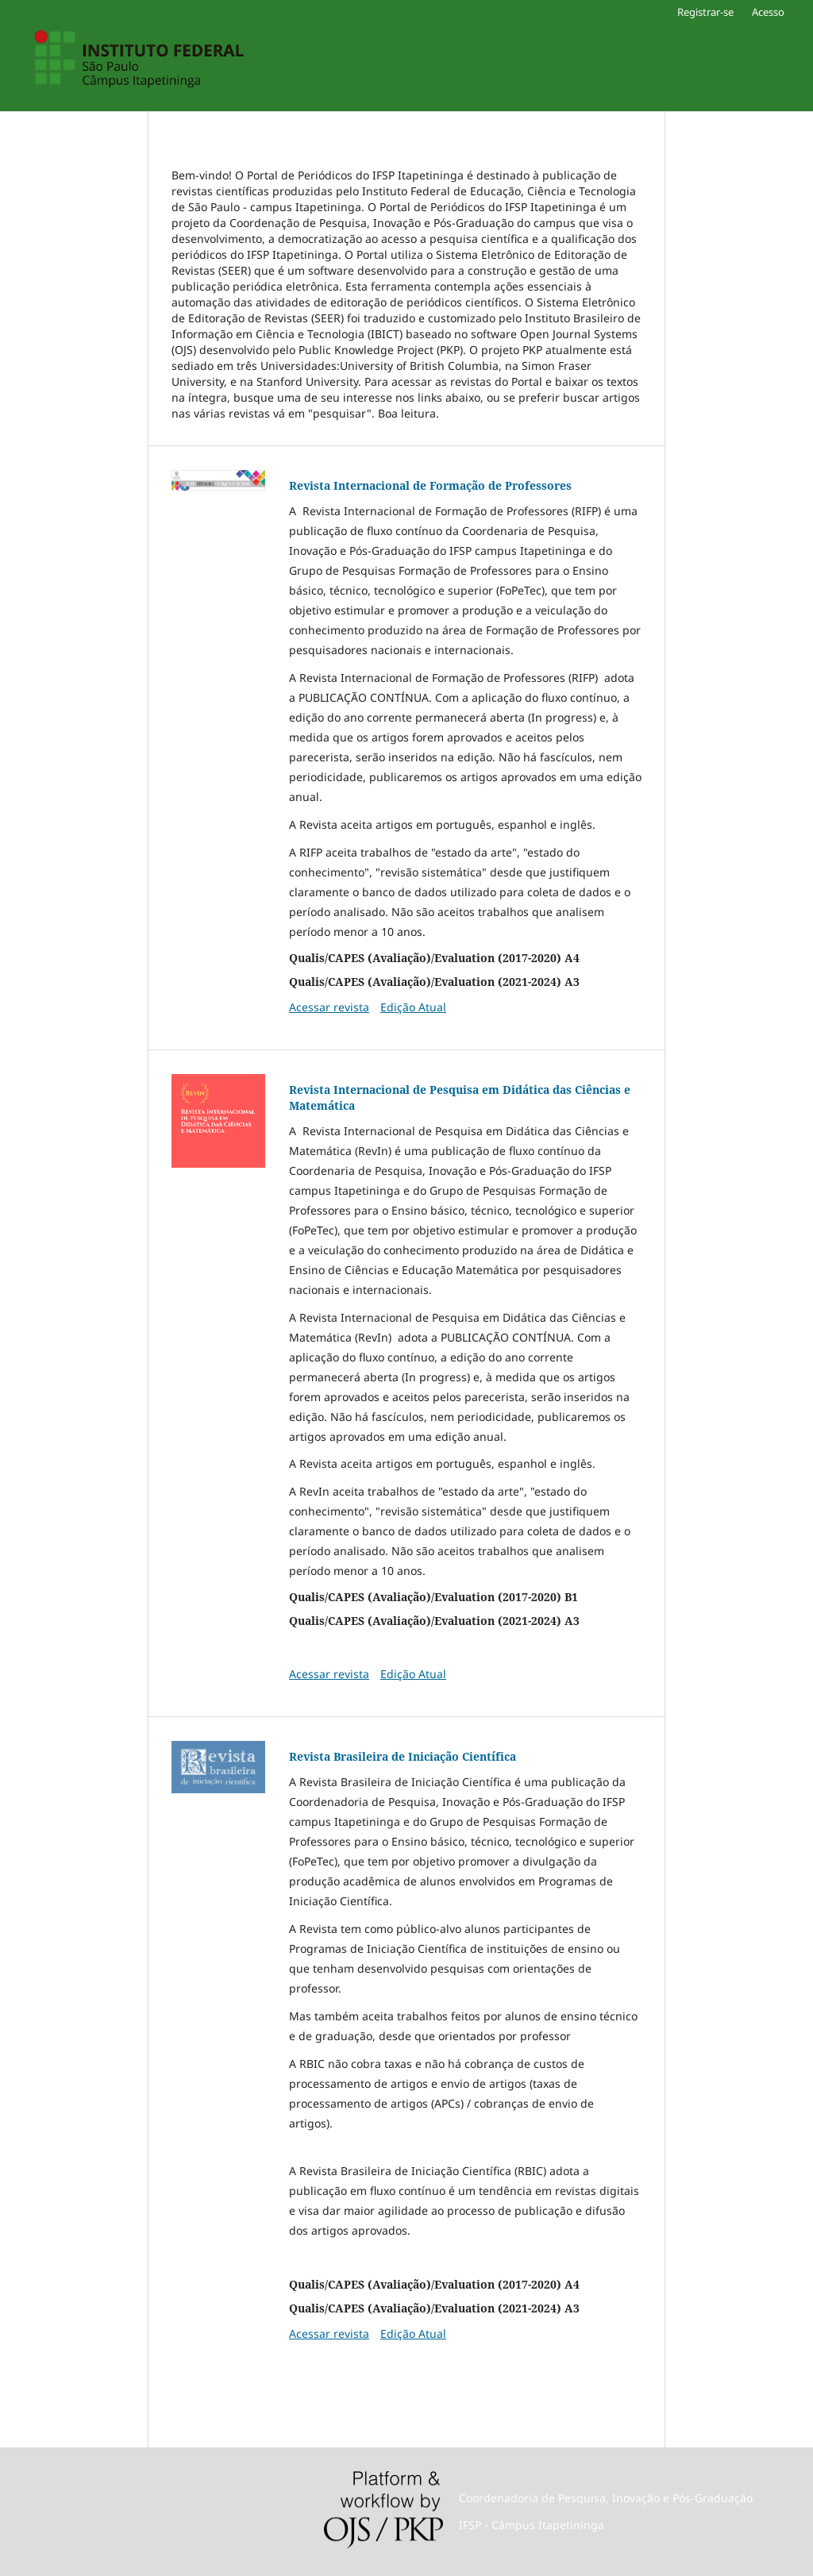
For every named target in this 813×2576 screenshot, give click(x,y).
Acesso (768, 12)
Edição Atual (413, 1007)
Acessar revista (329, 1007)
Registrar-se (705, 12)
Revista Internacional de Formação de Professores (430, 485)
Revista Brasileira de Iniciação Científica (402, 1756)
